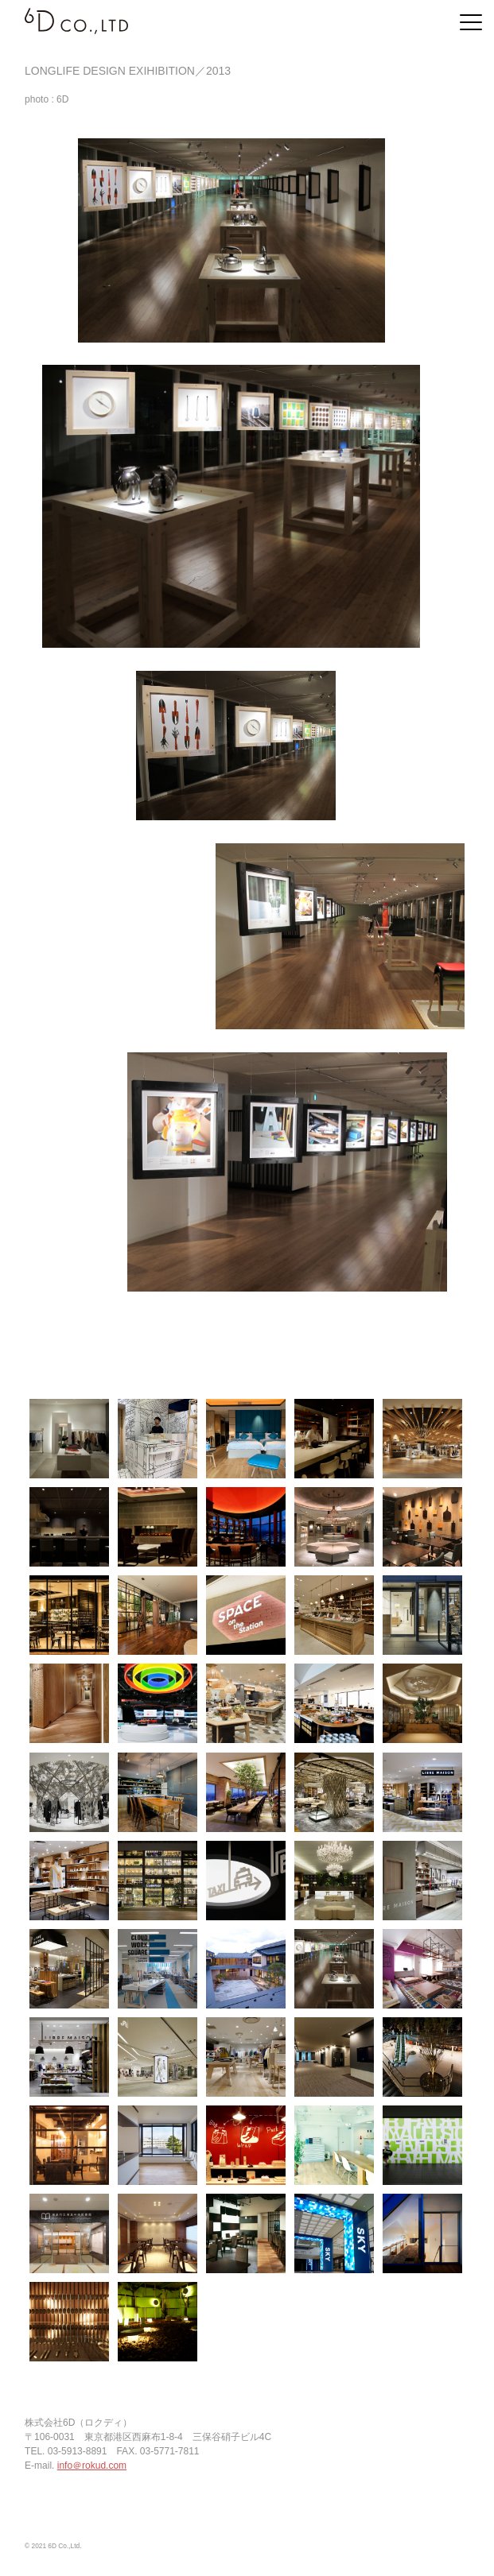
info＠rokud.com (91, 2465)
